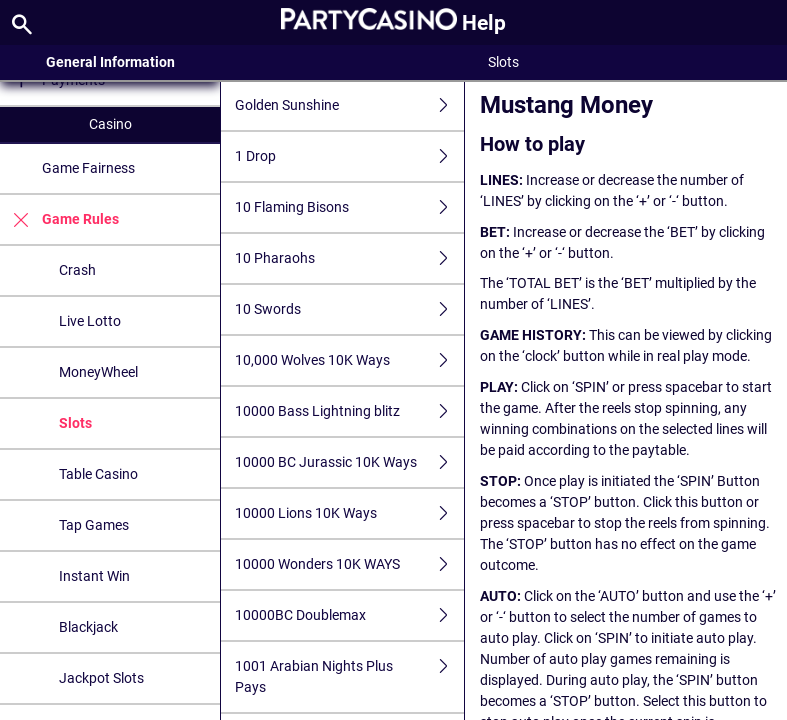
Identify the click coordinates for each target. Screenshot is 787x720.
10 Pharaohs (349, 258)
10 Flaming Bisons (349, 207)
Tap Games (94, 525)
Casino (110, 124)
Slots (75, 423)
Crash (77, 270)
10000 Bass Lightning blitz (349, 411)
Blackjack (88, 627)
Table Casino (98, 474)
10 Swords (349, 309)
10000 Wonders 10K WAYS (349, 564)
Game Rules (59, 219)
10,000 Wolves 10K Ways (349, 360)
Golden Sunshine (349, 105)
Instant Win (94, 576)
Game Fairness (88, 168)
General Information (110, 62)
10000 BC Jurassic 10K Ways (349, 462)
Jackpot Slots (101, 678)
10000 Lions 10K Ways (349, 513)
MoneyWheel (98, 372)
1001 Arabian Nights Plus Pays (349, 677)
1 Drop (349, 156)
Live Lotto (90, 321)
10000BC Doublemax (349, 615)
